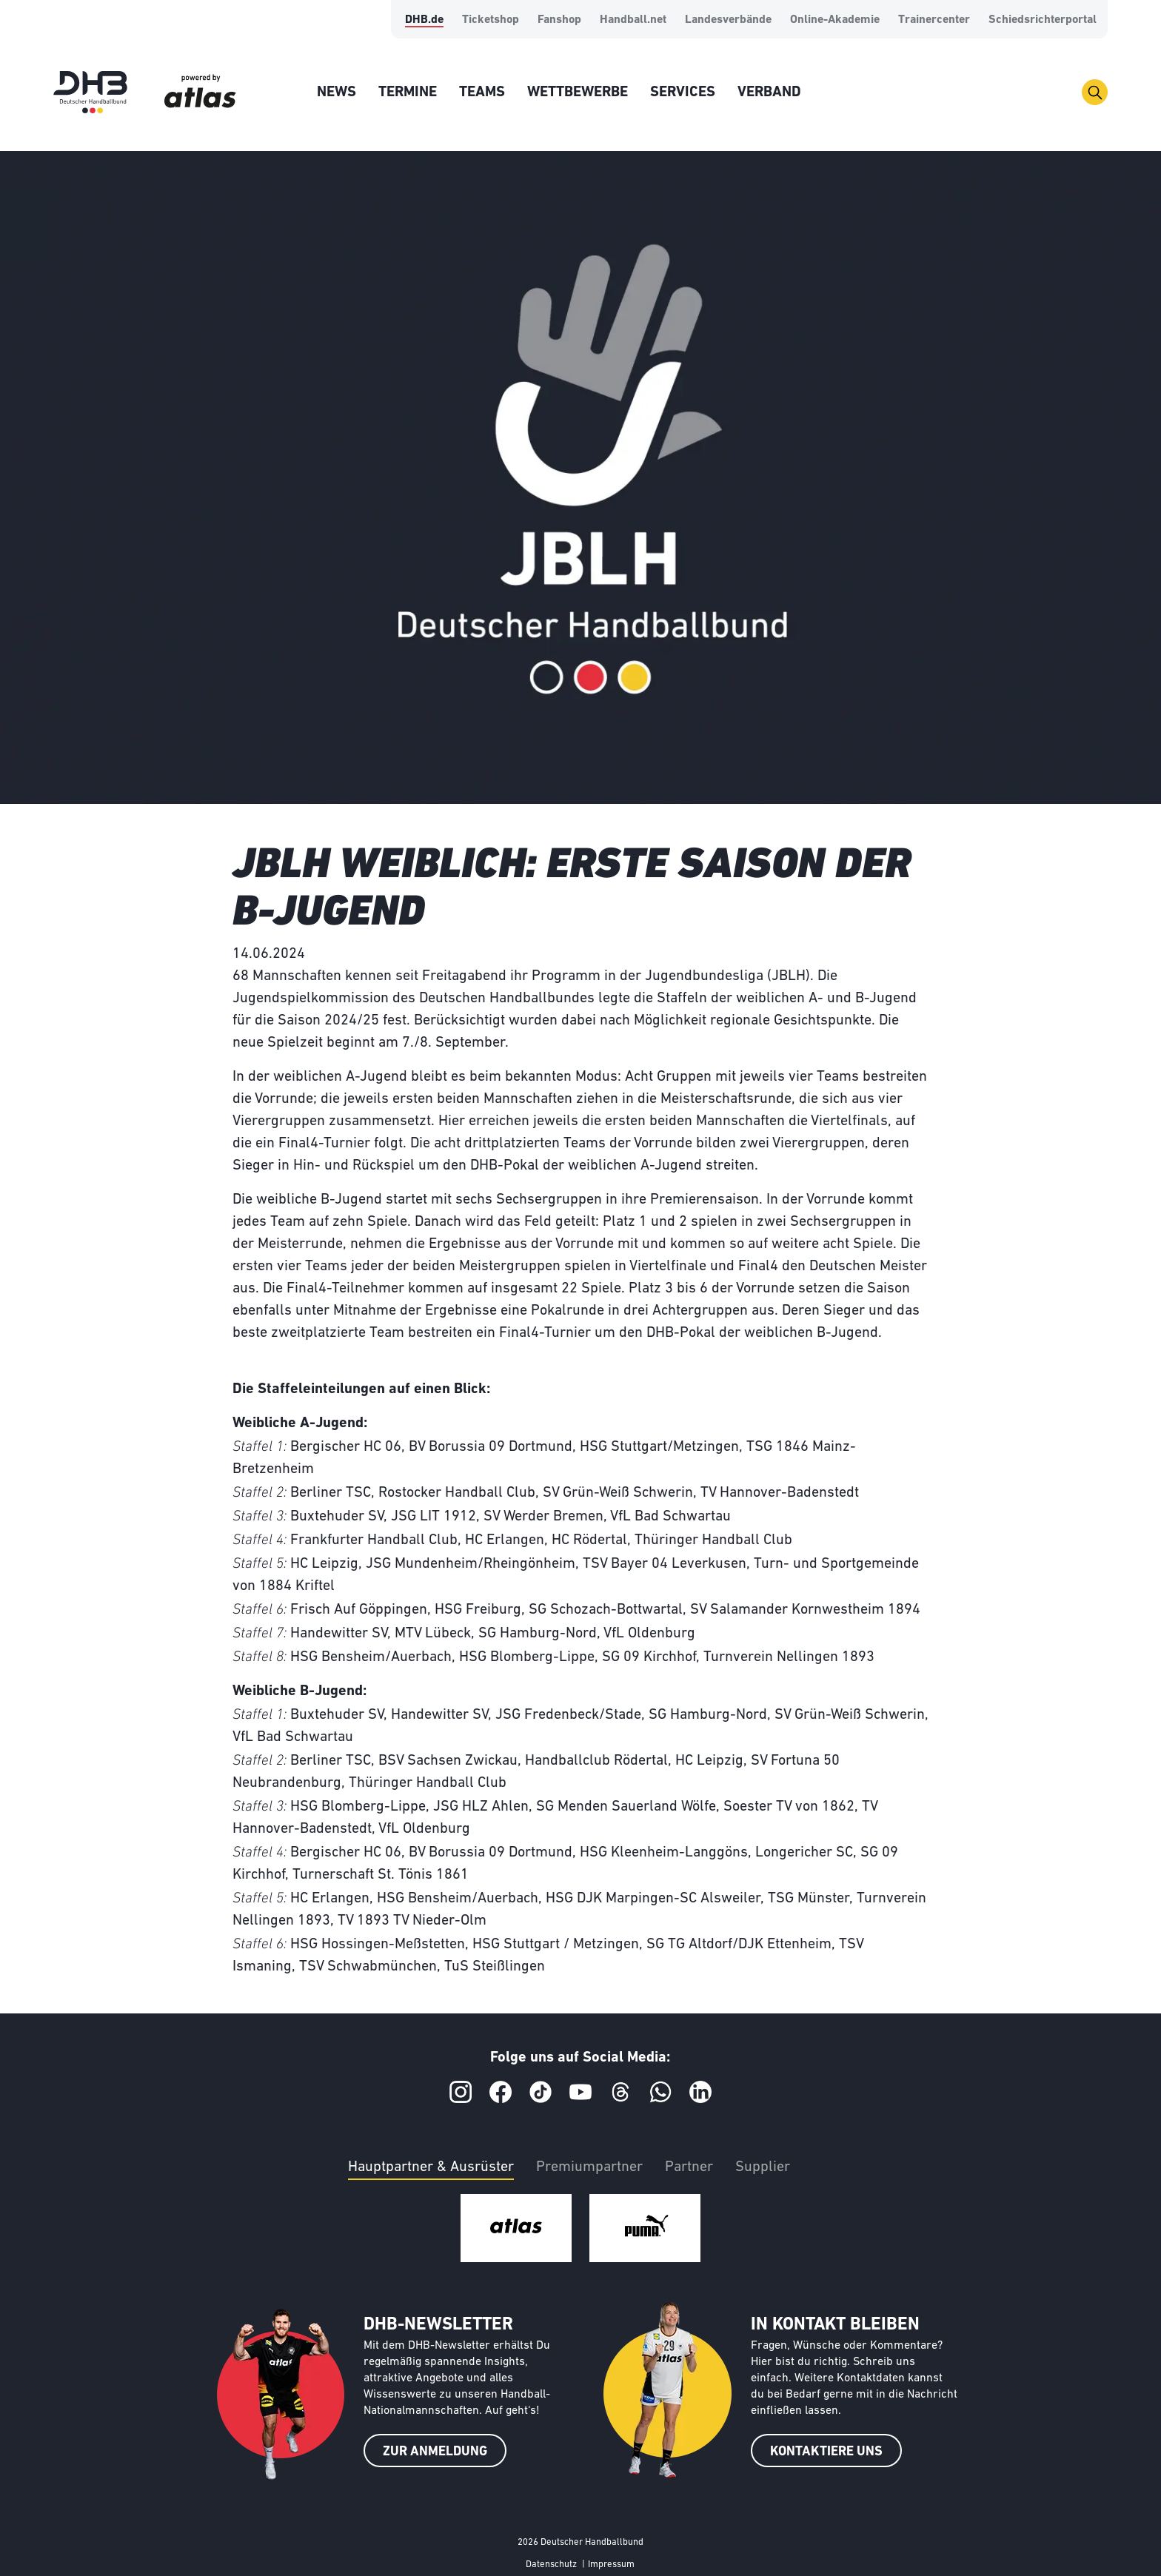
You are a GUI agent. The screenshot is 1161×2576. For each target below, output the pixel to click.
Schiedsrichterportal (1042, 20)
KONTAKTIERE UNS (826, 2452)
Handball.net (633, 20)
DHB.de (424, 20)
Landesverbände (728, 20)
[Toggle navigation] (1095, 92)
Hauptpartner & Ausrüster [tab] (431, 2167)
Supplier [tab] (762, 2167)
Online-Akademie (835, 20)
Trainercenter (934, 20)
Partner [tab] (689, 2167)
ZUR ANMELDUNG (435, 2452)
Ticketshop (490, 20)
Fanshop (559, 20)
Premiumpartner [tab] (589, 2167)
